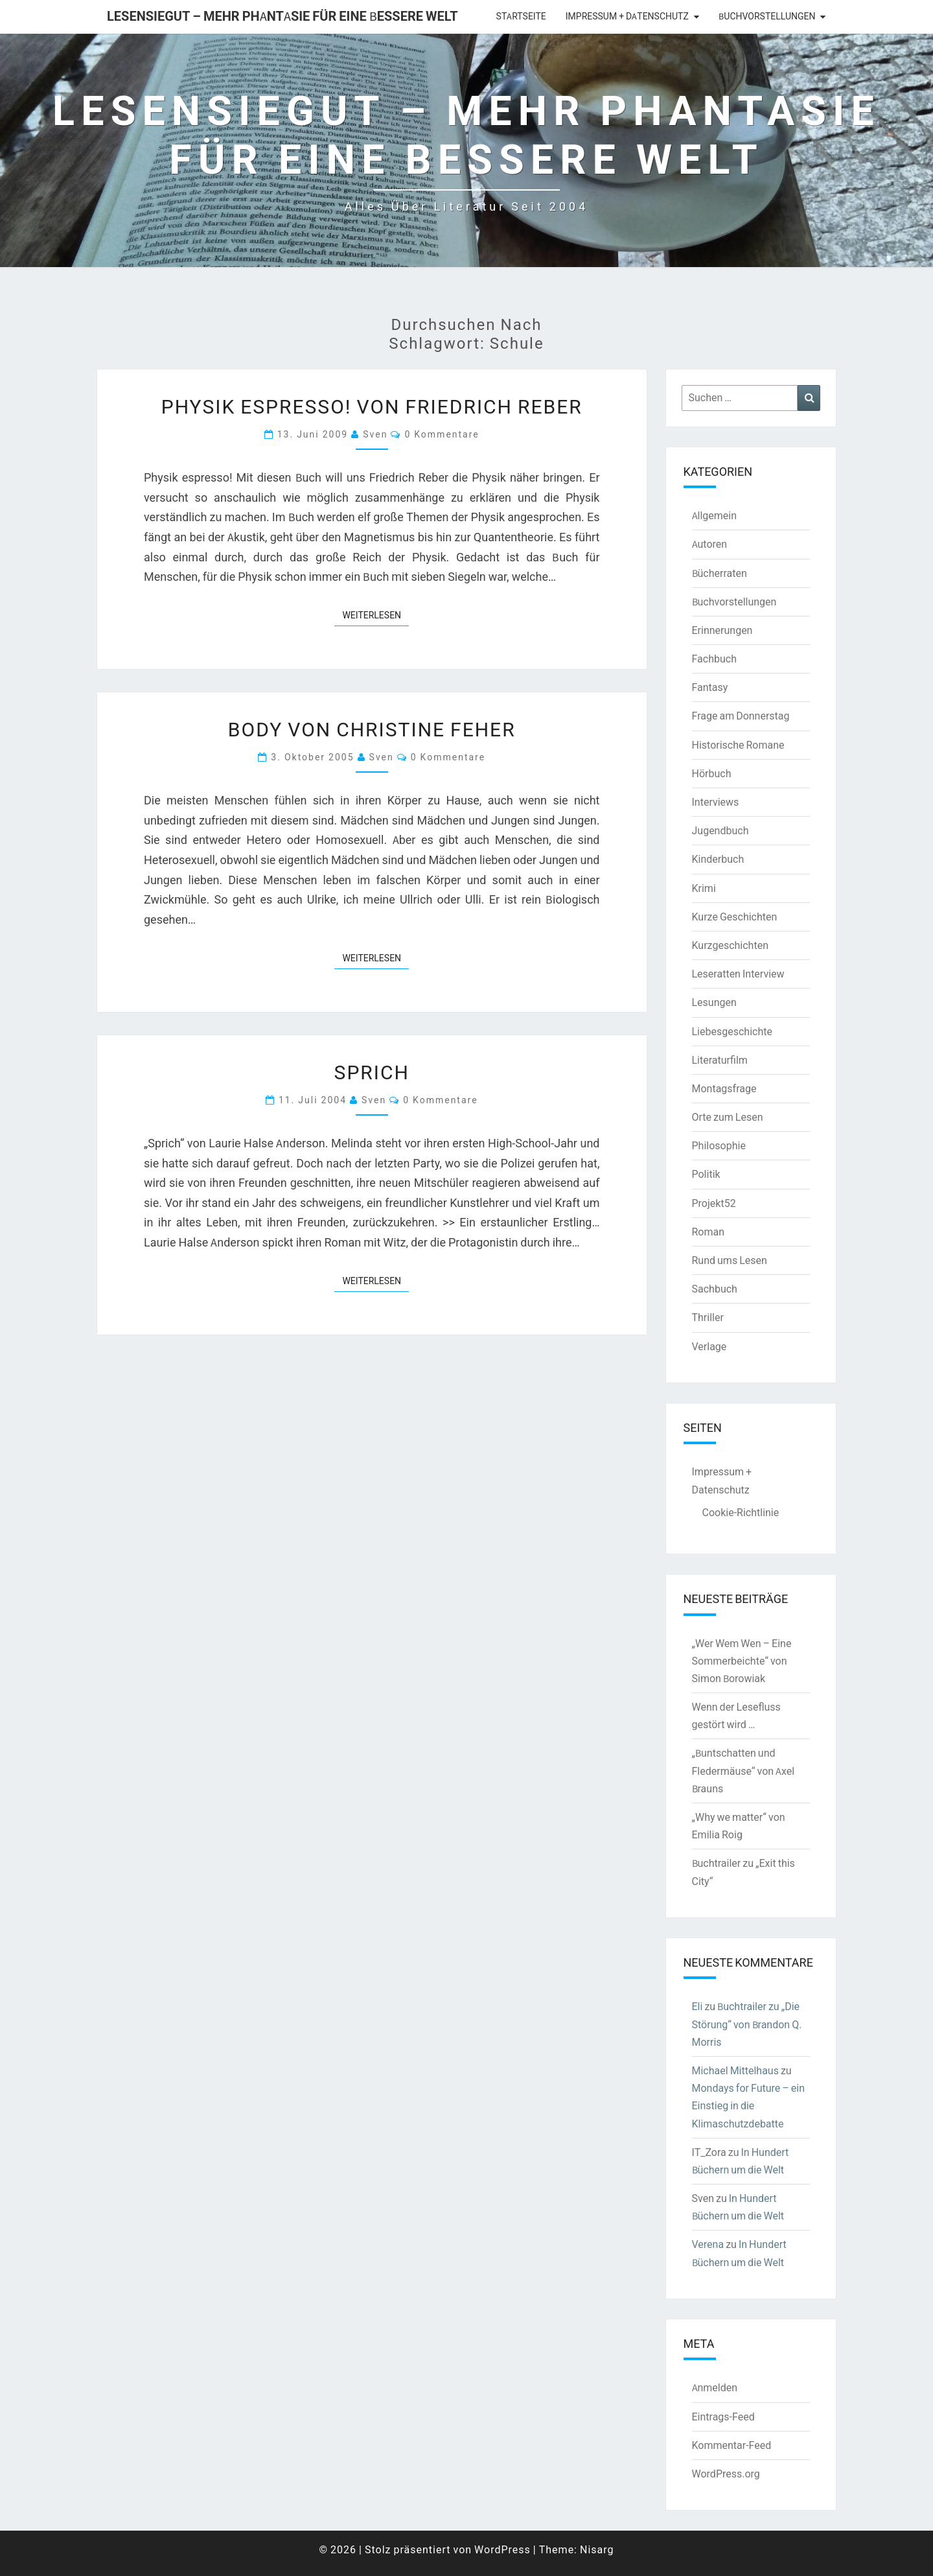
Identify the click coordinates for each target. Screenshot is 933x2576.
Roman (708, 1231)
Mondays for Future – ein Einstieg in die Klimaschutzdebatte (748, 2105)
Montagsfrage (724, 1088)
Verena (708, 2244)
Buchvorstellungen (767, 16)
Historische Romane (738, 744)
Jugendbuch (720, 830)
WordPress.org (726, 2473)
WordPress (502, 2549)
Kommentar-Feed (732, 2445)
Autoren (710, 543)
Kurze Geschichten (735, 916)
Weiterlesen (375, 614)
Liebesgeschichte (732, 1031)
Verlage (709, 1346)
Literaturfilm (720, 1059)
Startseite (521, 16)
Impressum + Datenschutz (627, 16)
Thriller (708, 1317)
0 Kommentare (441, 433)
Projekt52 (714, 1203)
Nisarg (597, 2549)
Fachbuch (714, 658)
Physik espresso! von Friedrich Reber (371, 405)
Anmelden (715, 2387)
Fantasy (710, 687)
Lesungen (714, 1002)
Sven (375, 433)
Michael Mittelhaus (735, 2070)
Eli (697, 2006)
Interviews (715, 801)
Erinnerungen (722, 630)
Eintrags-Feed (723, 2416)
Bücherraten (719, 573)
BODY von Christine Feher (372, 728)
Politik (706, 1173)
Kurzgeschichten (730, 945)
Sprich (371, 1071)
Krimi (704, 888)
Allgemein (714, 515)
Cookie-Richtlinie (740, 1512)
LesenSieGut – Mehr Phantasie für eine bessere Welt (282, 16)
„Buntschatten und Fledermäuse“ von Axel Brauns (743, 1770)
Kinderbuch (718, 858)
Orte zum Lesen (727, 1116)
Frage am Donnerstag (741, 715)
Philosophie (719, 1145)
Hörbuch (711, 773)
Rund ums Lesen (729, 1260)
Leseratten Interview (738, 973)
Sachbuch (714, 1288)
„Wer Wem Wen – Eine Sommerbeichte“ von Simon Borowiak (742, 1661)
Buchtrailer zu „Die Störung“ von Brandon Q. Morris (747, 2024)
